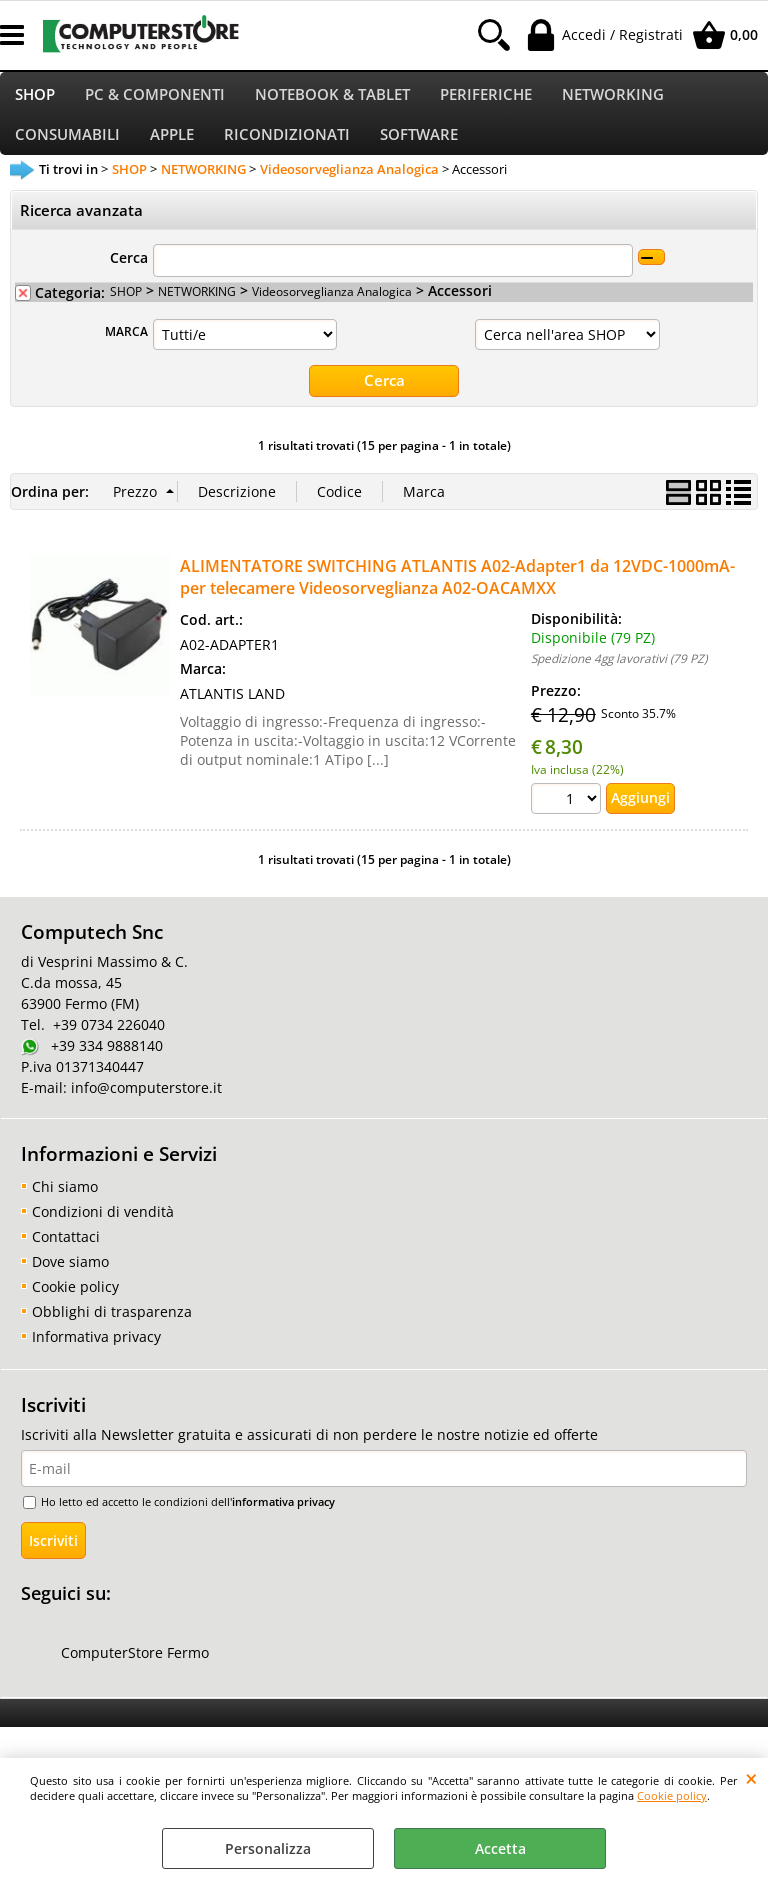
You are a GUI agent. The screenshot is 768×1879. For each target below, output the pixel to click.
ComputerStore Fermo (135, 1676)
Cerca (129, 281)
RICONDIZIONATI (287, 153)
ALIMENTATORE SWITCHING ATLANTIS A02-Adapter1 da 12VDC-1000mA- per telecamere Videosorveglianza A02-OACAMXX (457, 600)
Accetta (500, 1848)
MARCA (126, 355)
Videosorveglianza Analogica (332, 315)
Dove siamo (70, 1284)
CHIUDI (751, 1778)
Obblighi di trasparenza (112, 1334)
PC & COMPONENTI (155, 100)
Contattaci (66, 1259)
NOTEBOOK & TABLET (332, 100)
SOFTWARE (419, 153)
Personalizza (268, 1848)
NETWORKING (613, 100)
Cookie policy (672, 1795)
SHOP (35, 100)
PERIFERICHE (486, 100)
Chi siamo (65, 1209)
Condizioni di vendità (103, 1234)
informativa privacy (283, 1524)
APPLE (172, 153)
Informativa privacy (96, 1359)
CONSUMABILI (67, 153)
